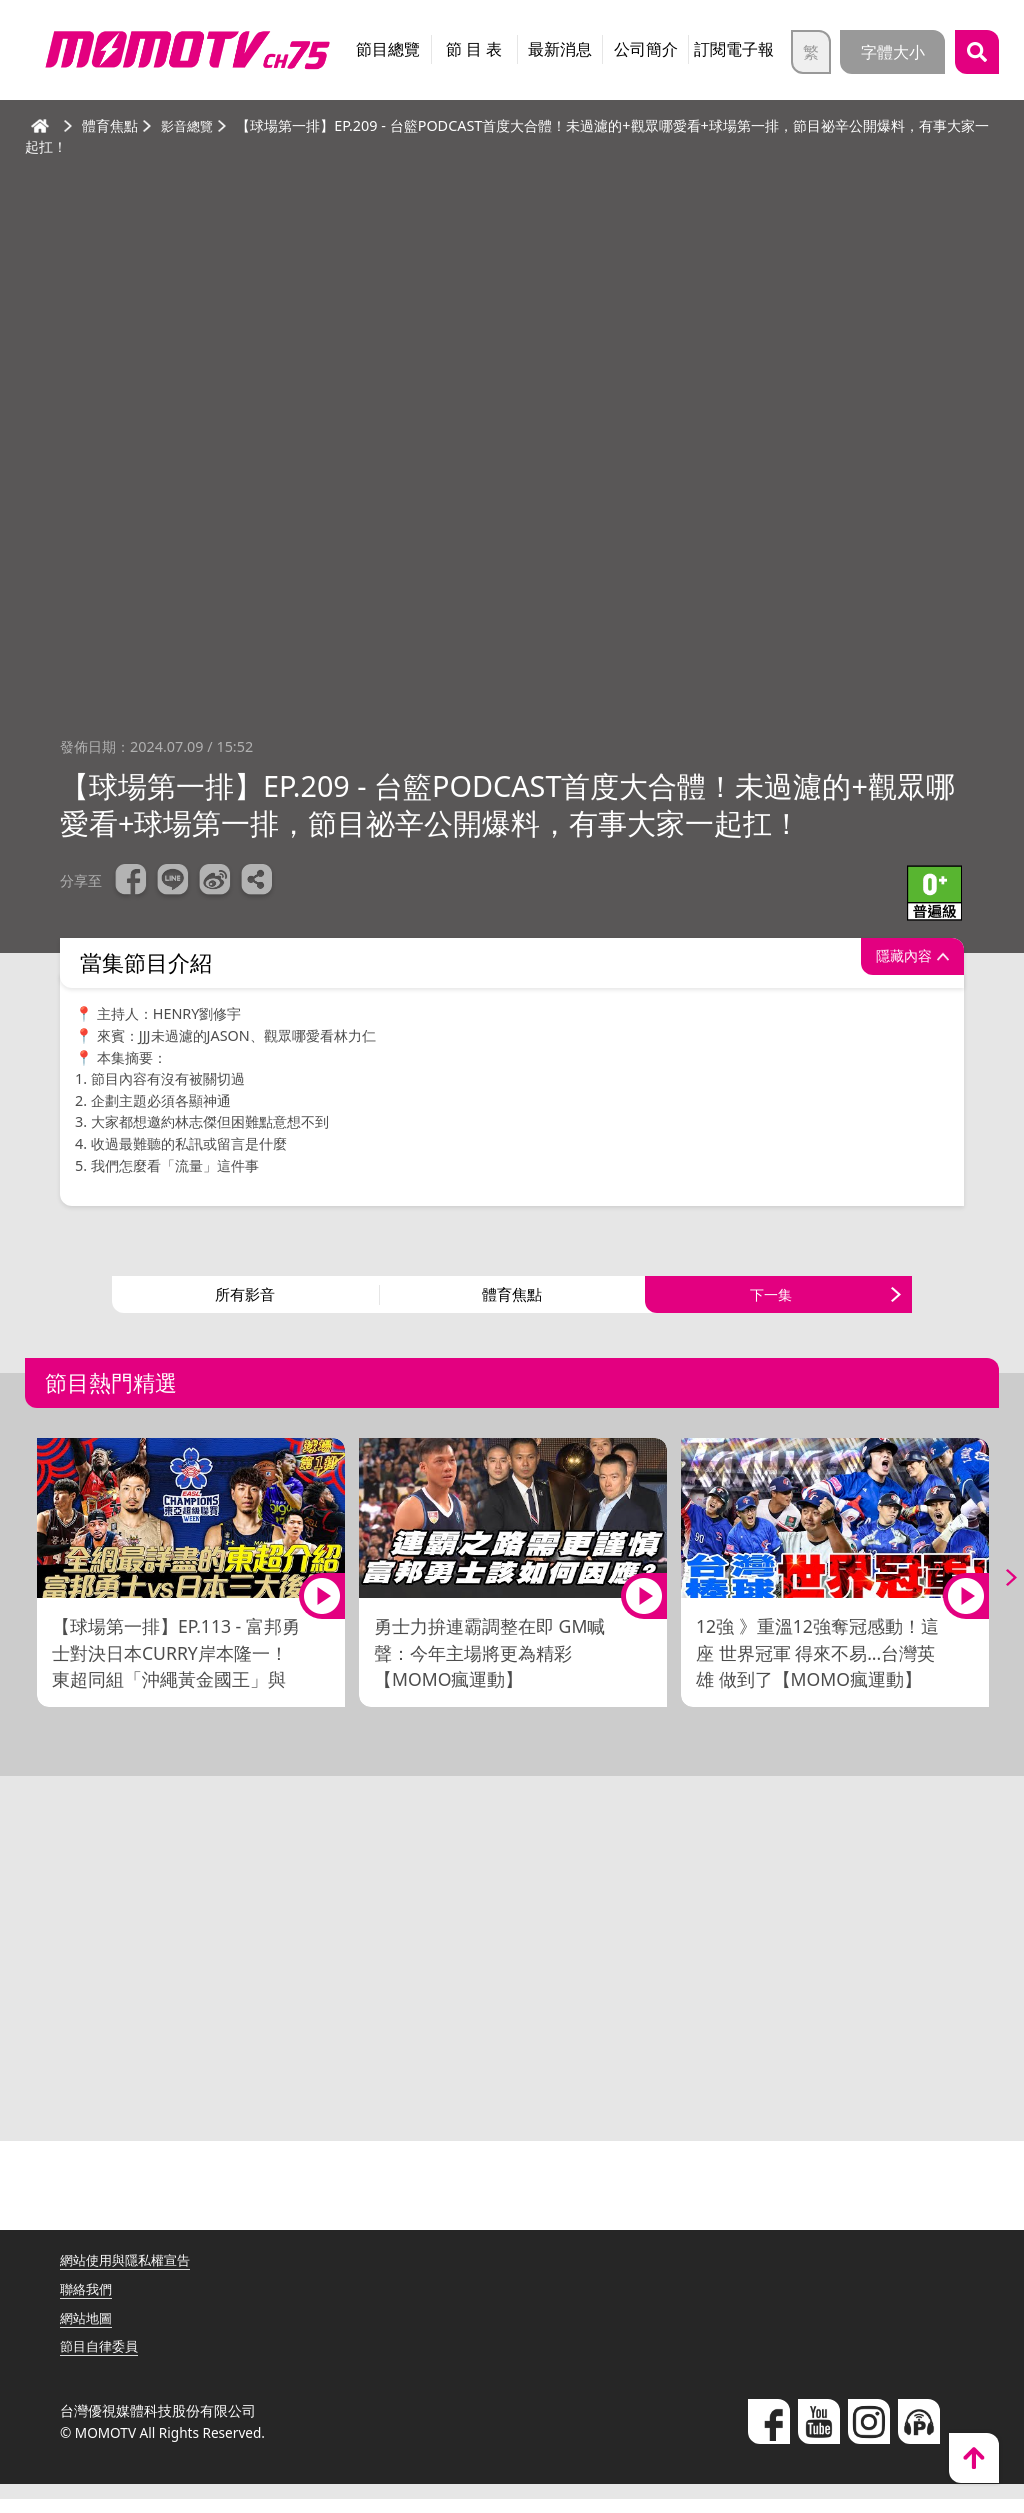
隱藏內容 (893, 963)
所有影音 (245, 1302)
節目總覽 (388, 49)
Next (994, 1592)
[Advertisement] (512, 1981)
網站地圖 (88, 2331)
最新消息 (560, 49)
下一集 (771, 1302)
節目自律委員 (102, 2360)
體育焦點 (512, 1302)
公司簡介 (646, 49)
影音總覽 (189, 125)
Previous (30, 1592)
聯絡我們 (88, 2303)
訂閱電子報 (734, 49)
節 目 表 (474, 49)
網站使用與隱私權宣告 (130, 2274)
